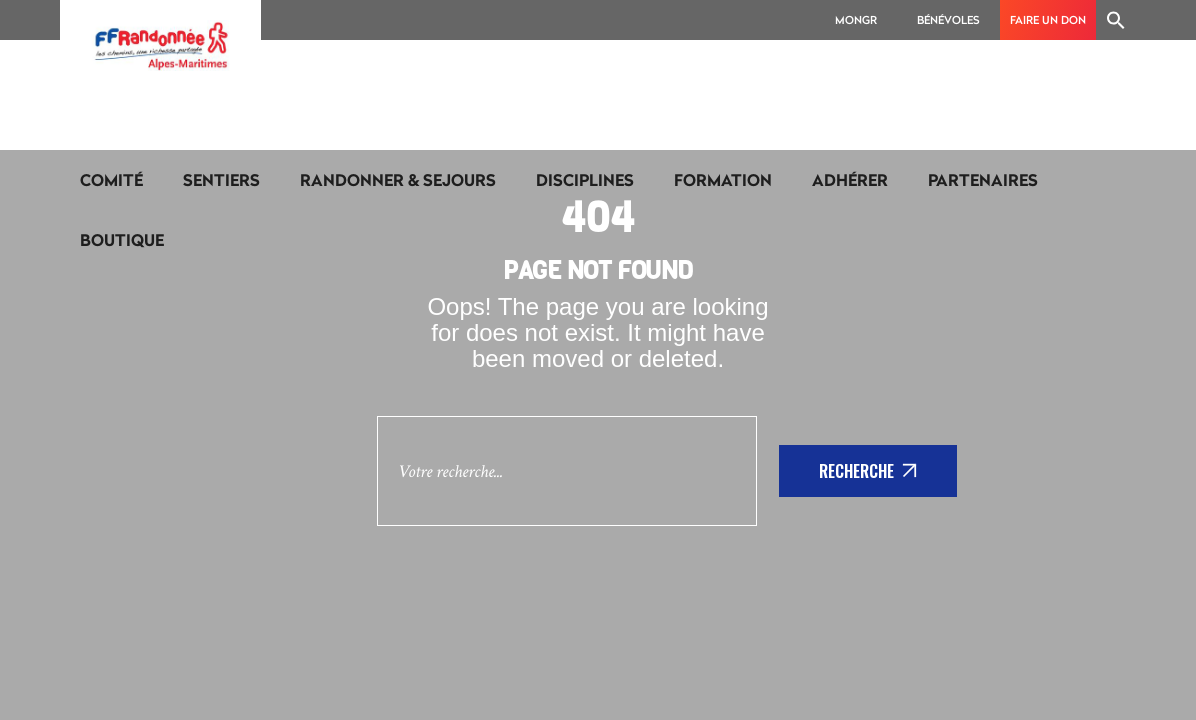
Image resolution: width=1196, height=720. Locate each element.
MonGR (856, 19)
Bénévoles (948, 19)
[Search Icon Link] (1116, 20)
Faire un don (1048, 19)
